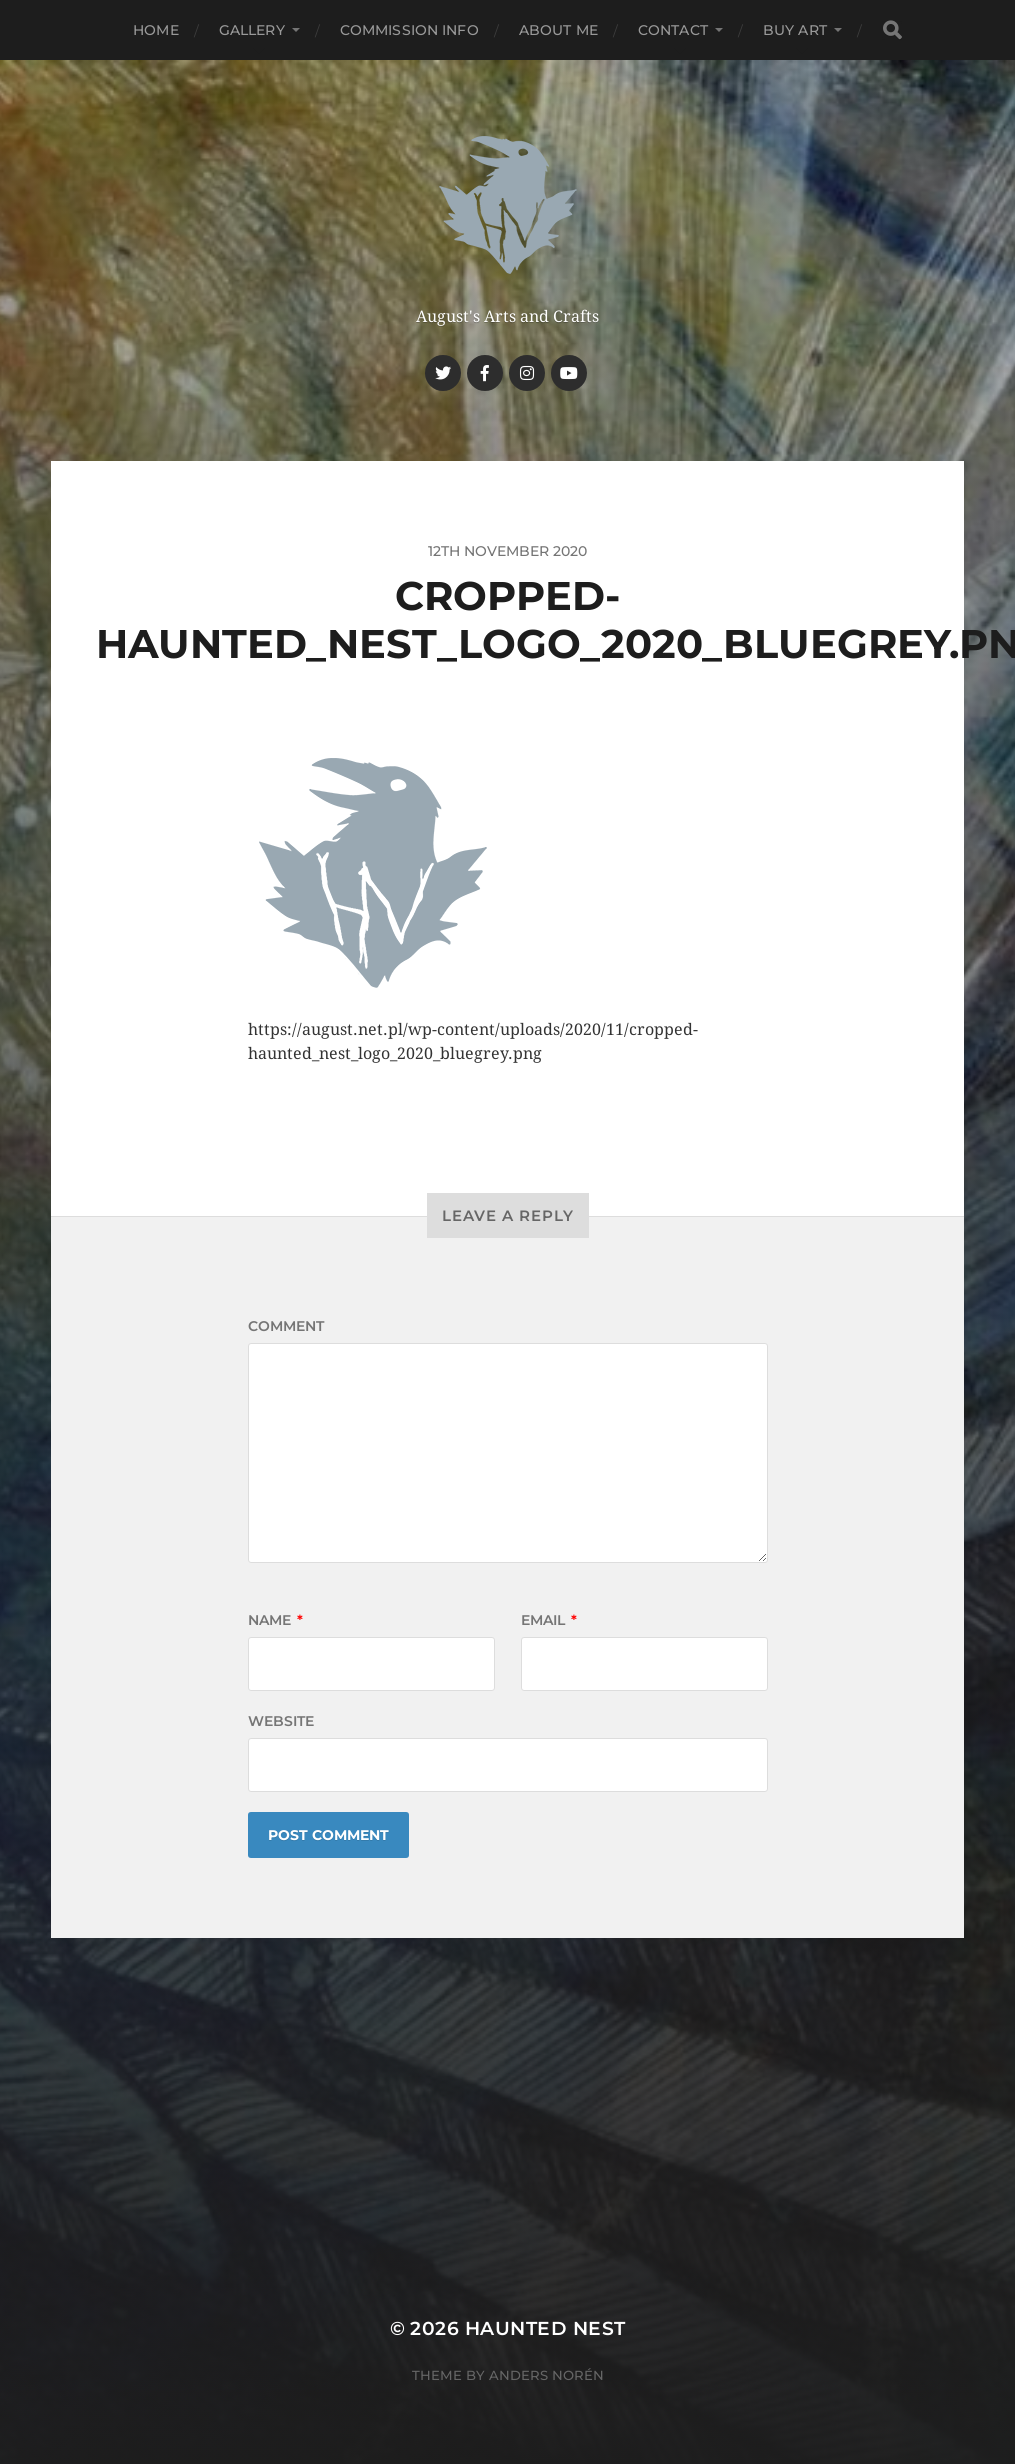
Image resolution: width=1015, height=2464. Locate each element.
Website (281, 1721)
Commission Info (409, 30)
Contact (673, 30)
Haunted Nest (545, 2328)
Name (275, 1620)
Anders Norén (546, 2375)
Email (549, 1620)
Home (156, 30)
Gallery (252, 30)
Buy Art (795, 30)
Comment (286, 1326)
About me (558, 30)
